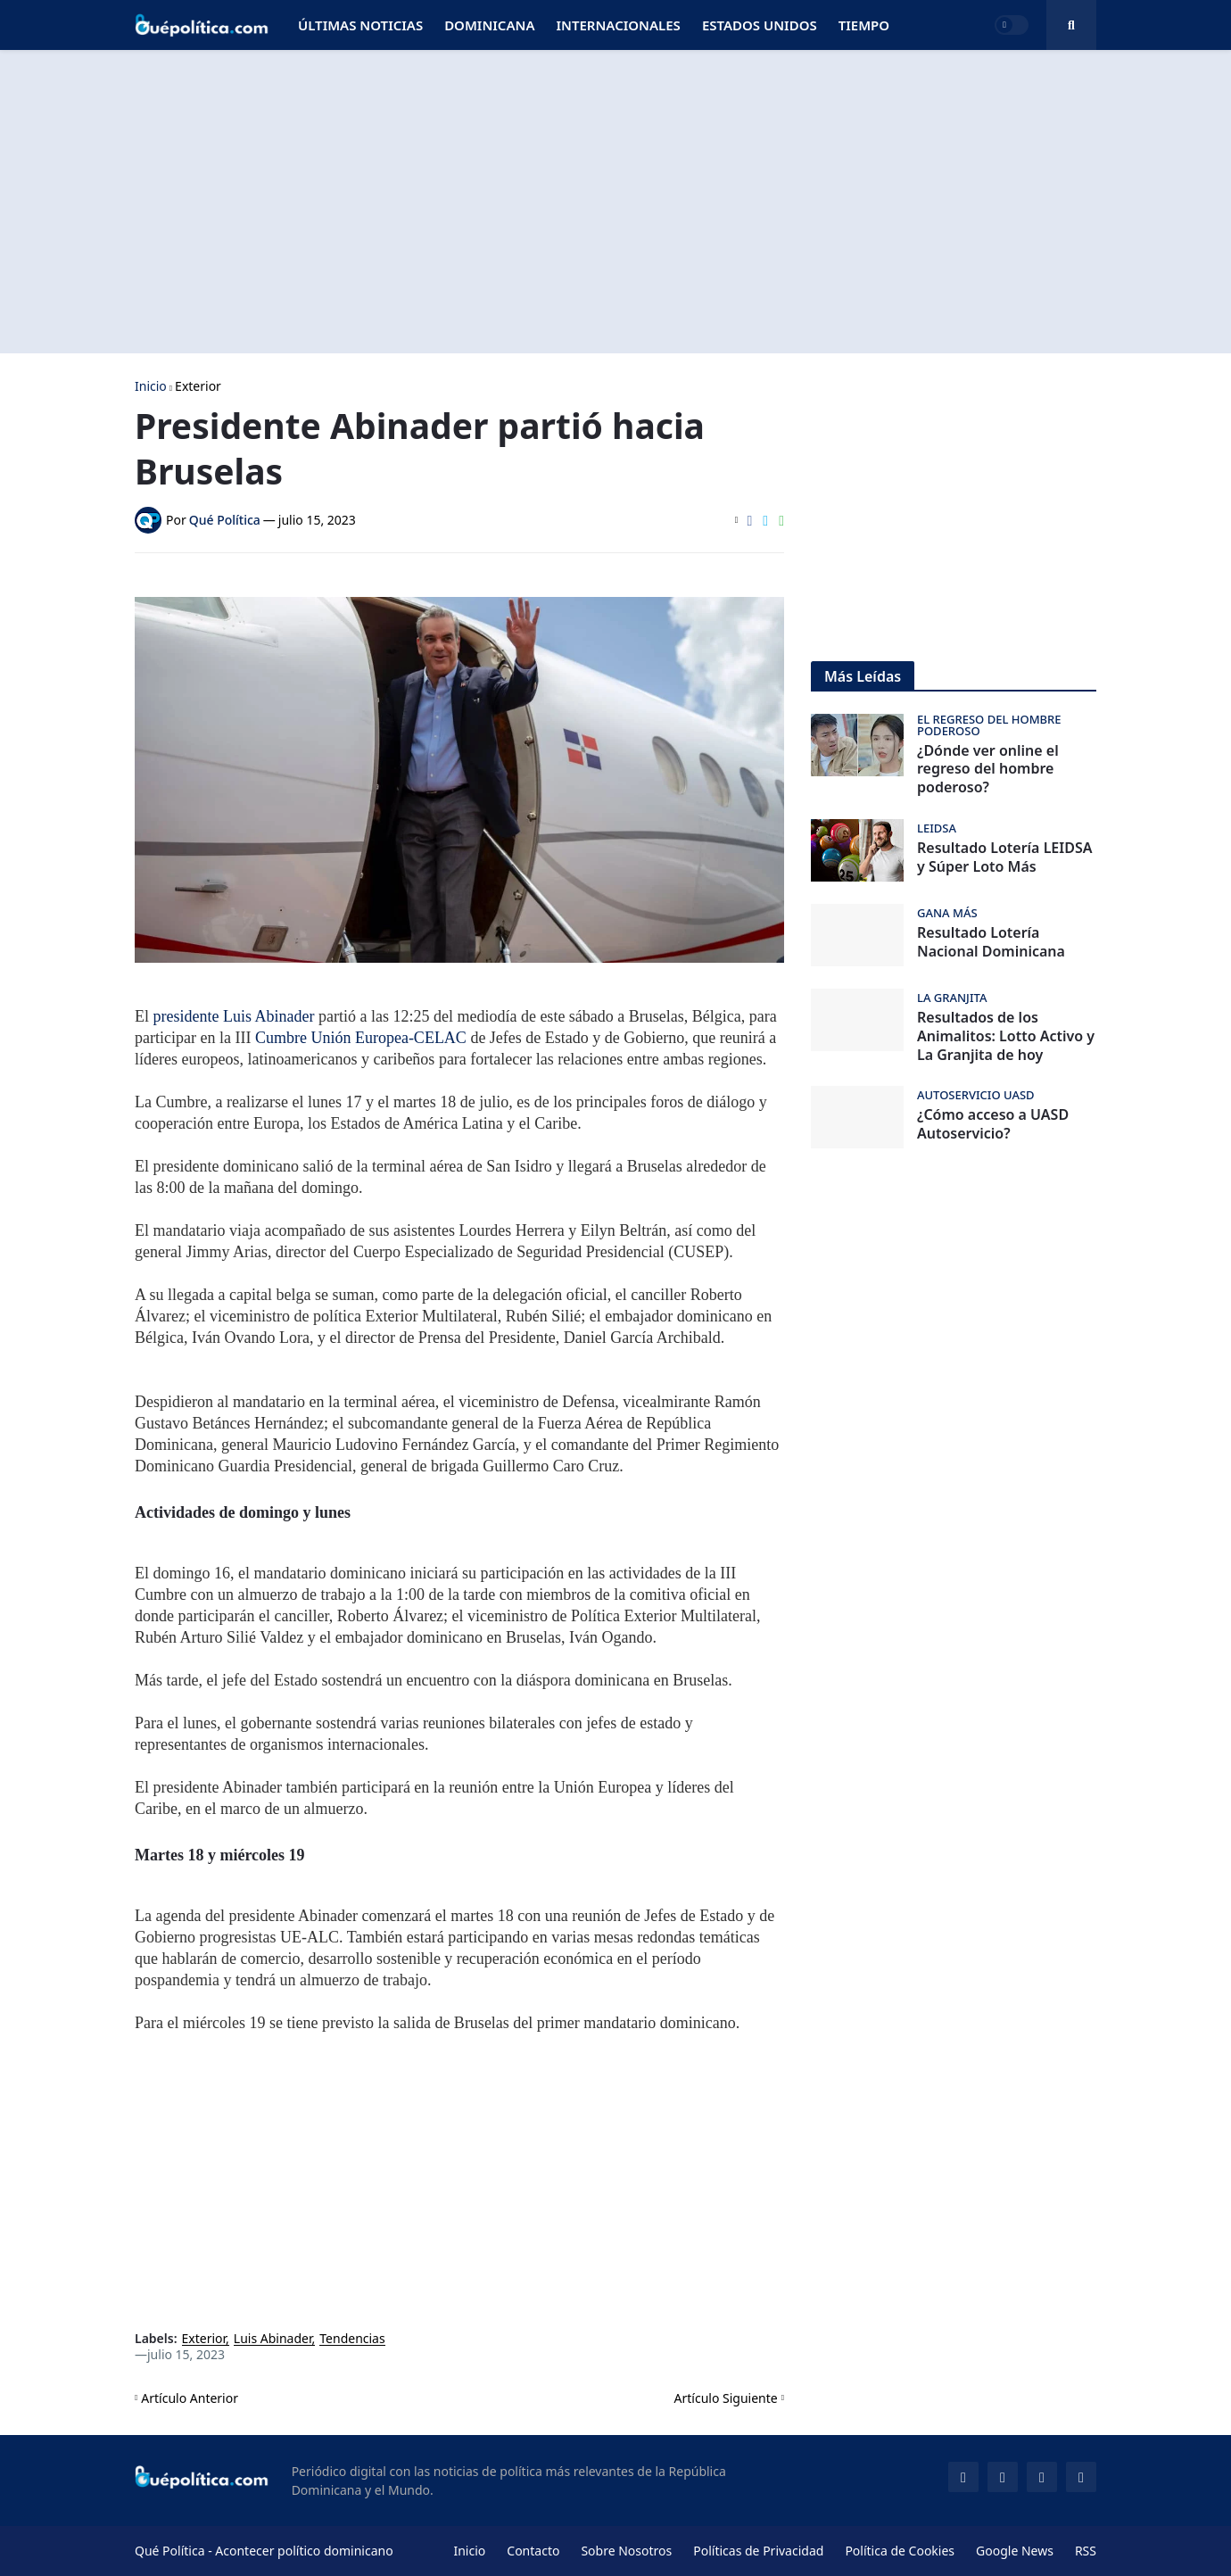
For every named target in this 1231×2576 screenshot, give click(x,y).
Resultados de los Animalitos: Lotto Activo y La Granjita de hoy (1006, 1036)
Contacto (533, 2550)
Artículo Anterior (189, 2398)
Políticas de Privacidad (758, 2550)
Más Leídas (862, 676)
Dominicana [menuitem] (489, 25)
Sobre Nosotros (626, 2550)
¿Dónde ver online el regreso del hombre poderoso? (988, 769)
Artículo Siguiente (726, 2398)
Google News (1014, 2550)
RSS (1085, 2550)
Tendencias (351, 2339)
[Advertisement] (615, 202)
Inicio (151, 386)
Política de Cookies (899, 2550)
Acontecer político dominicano (303, 2550)
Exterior (198, 386)
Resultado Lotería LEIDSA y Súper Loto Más (1004, 857)
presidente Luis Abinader (234, 1016)
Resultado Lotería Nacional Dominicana (991, 942)
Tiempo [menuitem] (864, 25)
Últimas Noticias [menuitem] (360, 25)
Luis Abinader (273, 2339)
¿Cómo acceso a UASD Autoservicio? (993, 1124)
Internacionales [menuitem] (618, 25)
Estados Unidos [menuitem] (759, 25)
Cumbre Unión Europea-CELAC (361, 1038)
